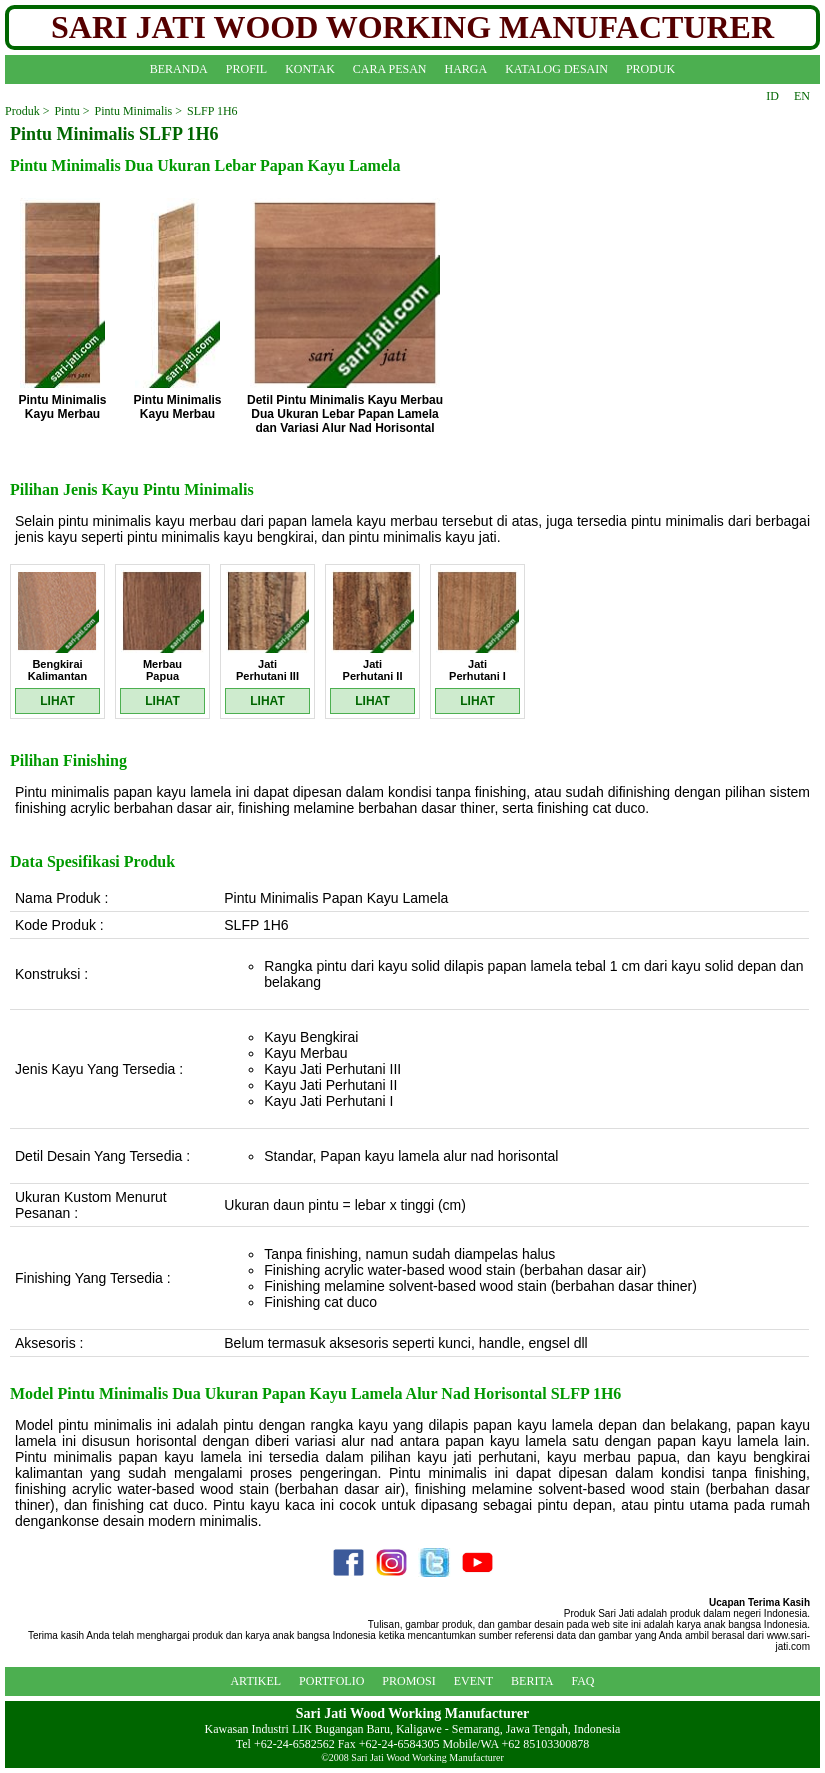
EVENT (473, 1681)
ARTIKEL (255, 1681)
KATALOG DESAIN (556, 69)
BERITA (532, 1681)
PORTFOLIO (331, 1681)
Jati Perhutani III (267, 670)
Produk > (27, 111)
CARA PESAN (390, 69)
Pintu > (71, 111)
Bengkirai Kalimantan (57, 670)
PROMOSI (408, 1681)
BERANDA (179, 69)
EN (802, 96)
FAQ (582, 1681)
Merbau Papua (162, 670)
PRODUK (650, 69)
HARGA (466, 69)
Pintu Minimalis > (138, 111)
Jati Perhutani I (477, 670)
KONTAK (310, 69)
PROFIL (246, 69)
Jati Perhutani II (373, 670)
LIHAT (57, 701)
